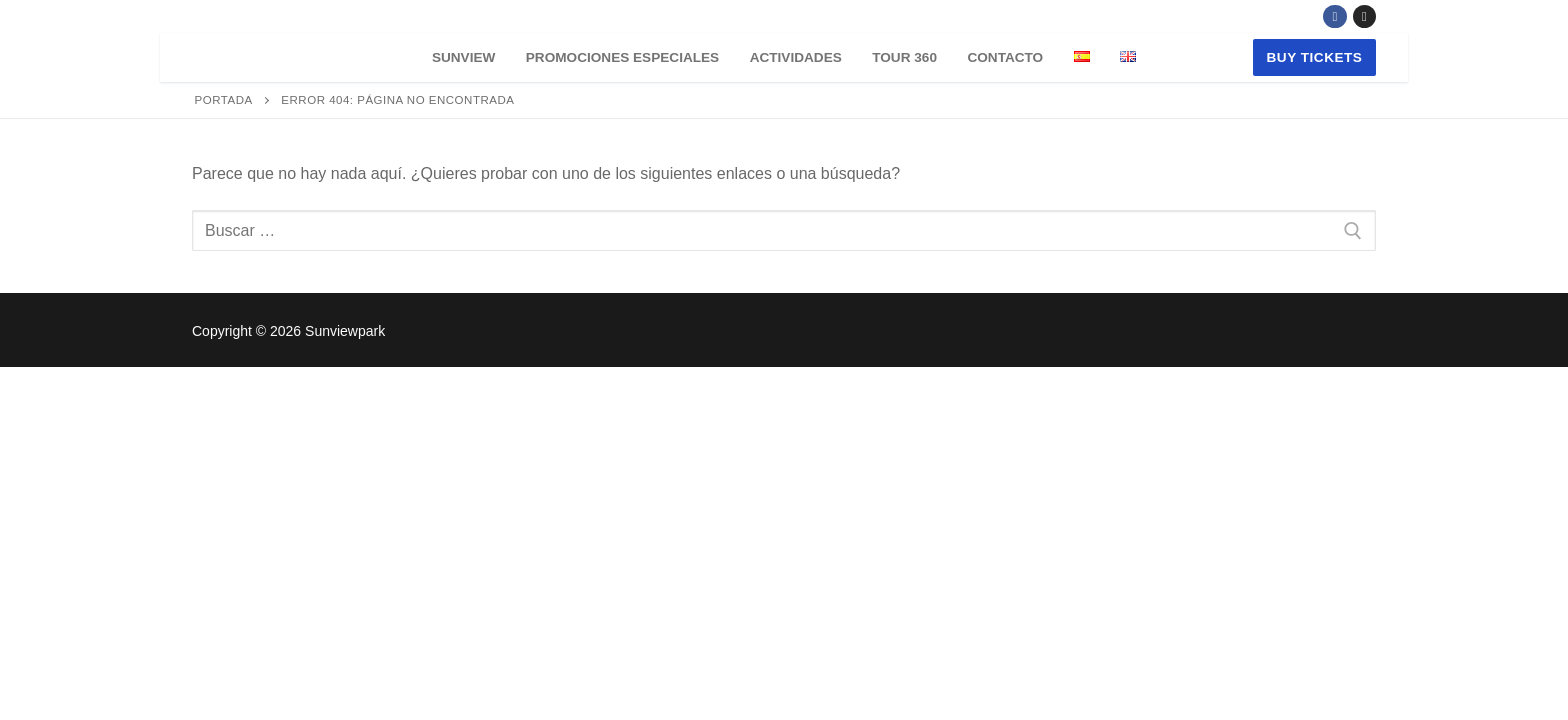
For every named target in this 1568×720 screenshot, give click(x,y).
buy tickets (1315, 57)
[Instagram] (1364, 16)
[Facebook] (1334, 16)
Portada (224, 100)
